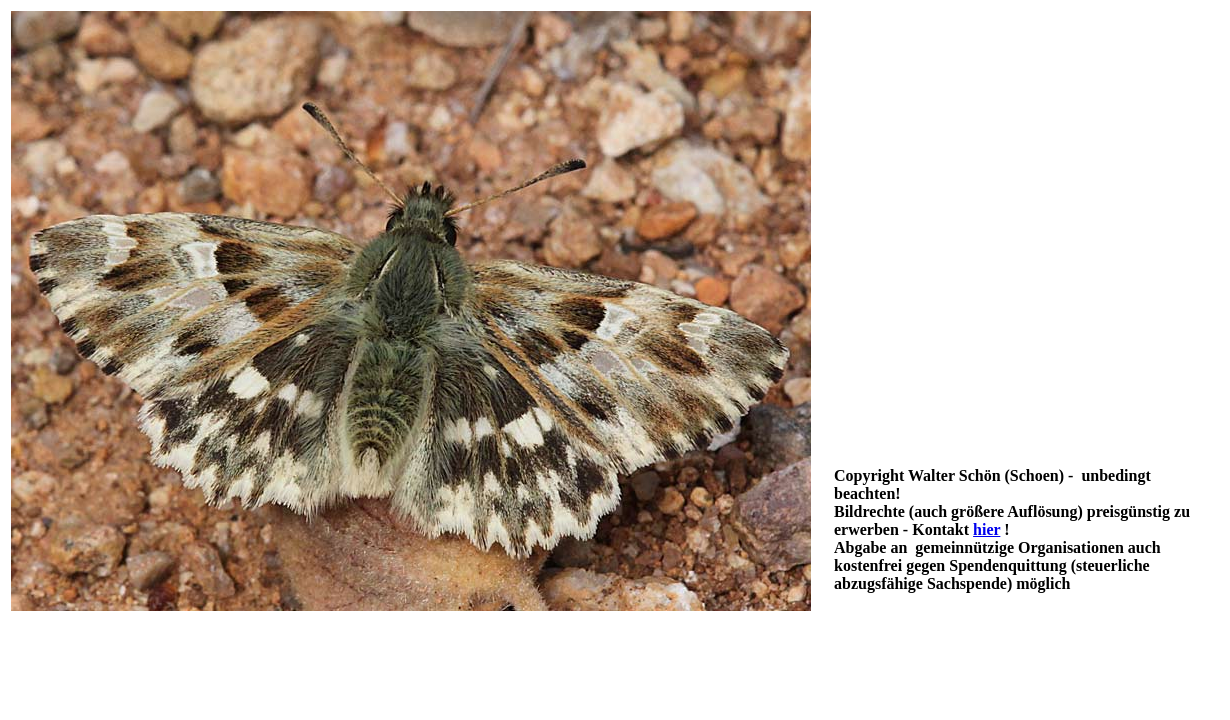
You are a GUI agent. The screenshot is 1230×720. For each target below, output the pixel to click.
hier (986, 529)
